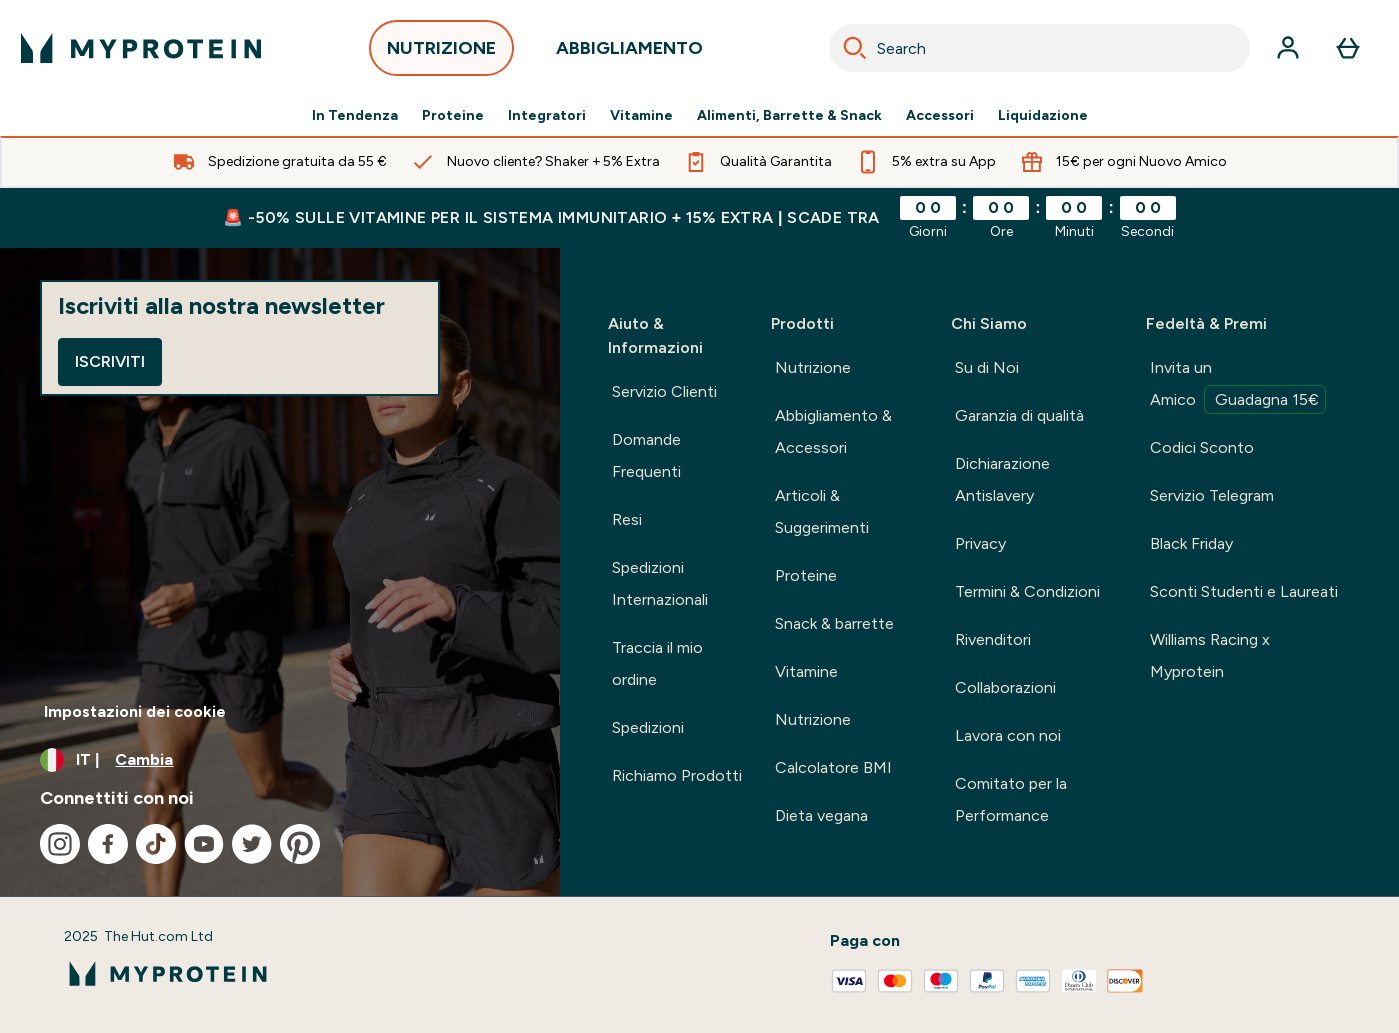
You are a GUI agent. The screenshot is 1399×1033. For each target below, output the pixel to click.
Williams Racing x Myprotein (1210, 655)
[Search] (855, 48)
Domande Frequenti (646, 455)
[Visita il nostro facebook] (108, 844)
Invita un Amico (1238, 386)
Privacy (980, 543)
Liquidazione (1043, 116)
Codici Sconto (1202, 447)
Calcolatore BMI (833, 767)
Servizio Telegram (1212, 495)
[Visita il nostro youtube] (204, 844)
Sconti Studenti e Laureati (1244, 591)
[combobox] (1040, 48)
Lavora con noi (1008, 735)
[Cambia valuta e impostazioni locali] (280, 760)
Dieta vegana (821, 815)
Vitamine (641, 116)
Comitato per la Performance (1011, 799)
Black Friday (1191, 543)
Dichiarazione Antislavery (1002, 479)
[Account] (1288, 48)
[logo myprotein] (141, 48)
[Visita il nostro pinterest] (300, 844)
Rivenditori (993, 639)
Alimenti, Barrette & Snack (789, 116)
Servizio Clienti (664, 391)
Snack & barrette (834, 623)
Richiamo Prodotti (677, 775)
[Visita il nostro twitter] (252, 844)
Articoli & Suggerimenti (822, 511)
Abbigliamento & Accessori (833, 431)
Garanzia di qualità (1019, 415)
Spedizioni (648, 727)
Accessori (940, 116)
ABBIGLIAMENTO (629, 53)
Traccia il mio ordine (657, 663)
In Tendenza (355, 116)
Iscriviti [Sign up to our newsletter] (110, 361)
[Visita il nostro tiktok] (156, 844)
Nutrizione (813, 367)
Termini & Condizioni (1027, 591)
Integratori (547, 116)
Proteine (453, 116)
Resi (627, 519)
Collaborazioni (1005, 687)
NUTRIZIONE (441, 53)
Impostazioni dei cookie (135, 711)
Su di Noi (987, 367)
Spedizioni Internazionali (660, 583)
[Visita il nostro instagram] (60, 844)
